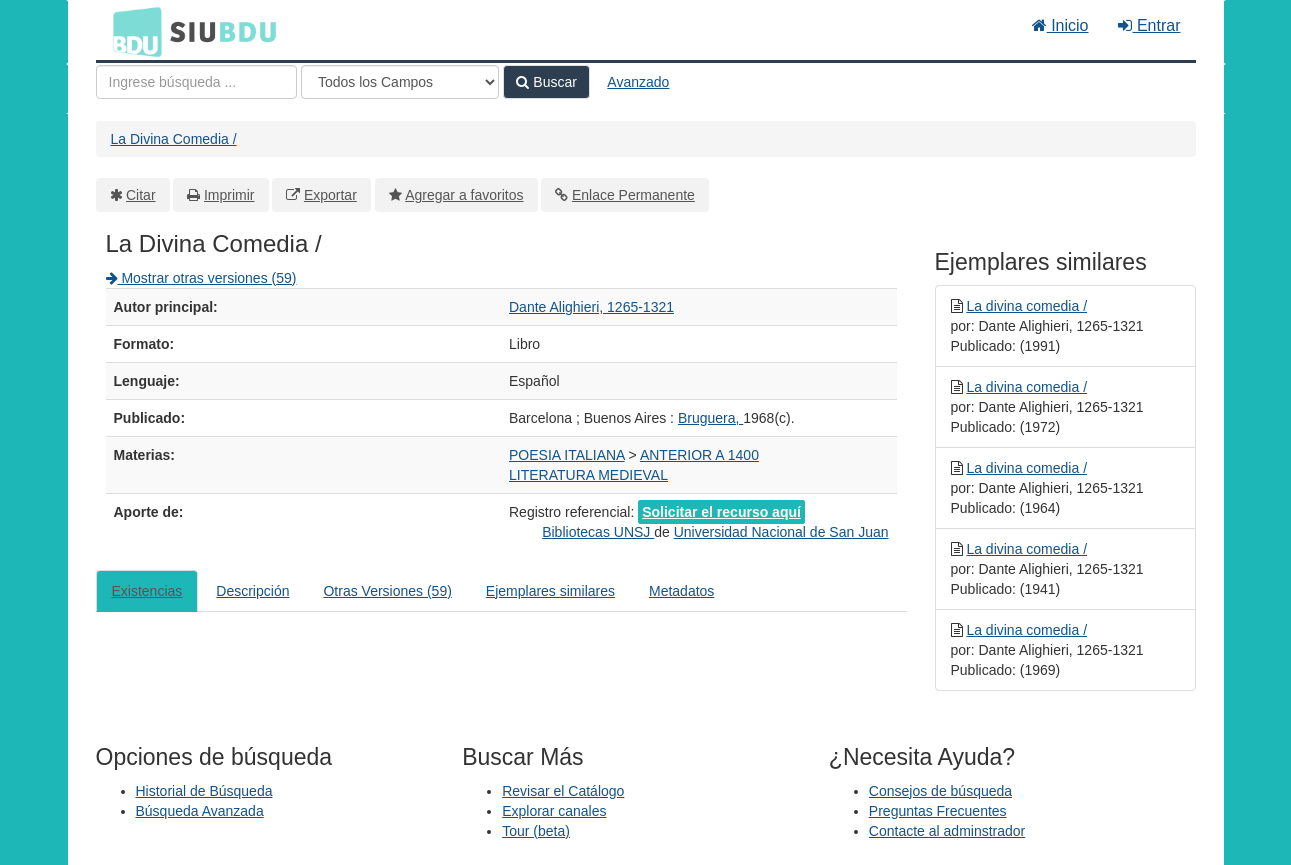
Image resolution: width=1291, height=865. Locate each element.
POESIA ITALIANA (567, 455)
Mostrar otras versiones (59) (201, 278)
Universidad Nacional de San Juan (781, 532)
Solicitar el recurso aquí (721, 512)
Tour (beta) (536, 831)
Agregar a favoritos (464, 195)
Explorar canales (554, 811)
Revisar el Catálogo (563, 791)
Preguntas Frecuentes (938, 811)
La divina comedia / (1026, 306)
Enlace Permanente (633, 195)
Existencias (147, 591)
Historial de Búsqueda (204, 791)
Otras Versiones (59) (387, 591)
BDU (132, 31)
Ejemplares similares (550, 591)
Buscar (546, 82)
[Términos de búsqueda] (196, 82)
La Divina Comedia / (174, 139)
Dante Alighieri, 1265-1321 (591, 307)
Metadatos (681, 591)
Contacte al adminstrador (947, 831)
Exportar (330, 195)
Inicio (1060, 25)
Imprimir (229, 195)
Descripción (252, 591)
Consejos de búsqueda (940, 791)
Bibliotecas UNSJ (598, 532)
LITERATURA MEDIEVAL (588, 475)
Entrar (1149, 25)
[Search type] (400, 82)
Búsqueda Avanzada (200, 811)
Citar (141, 195)
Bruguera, (710, 418)
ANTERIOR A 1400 (699, 455)
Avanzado (638, 82)
